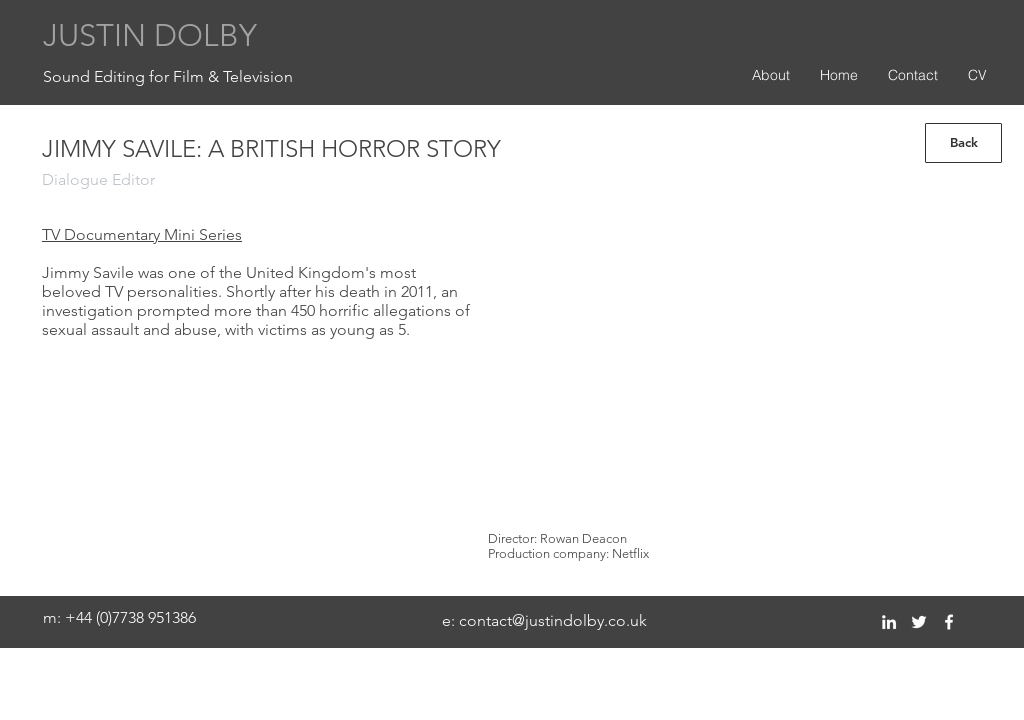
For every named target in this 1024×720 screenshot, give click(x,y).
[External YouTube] (728, 363)
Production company (547, 553)
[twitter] (919, 622)
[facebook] (949, 622)
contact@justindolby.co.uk (553, 620)
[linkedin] (889, 622)
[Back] (963, 143)
